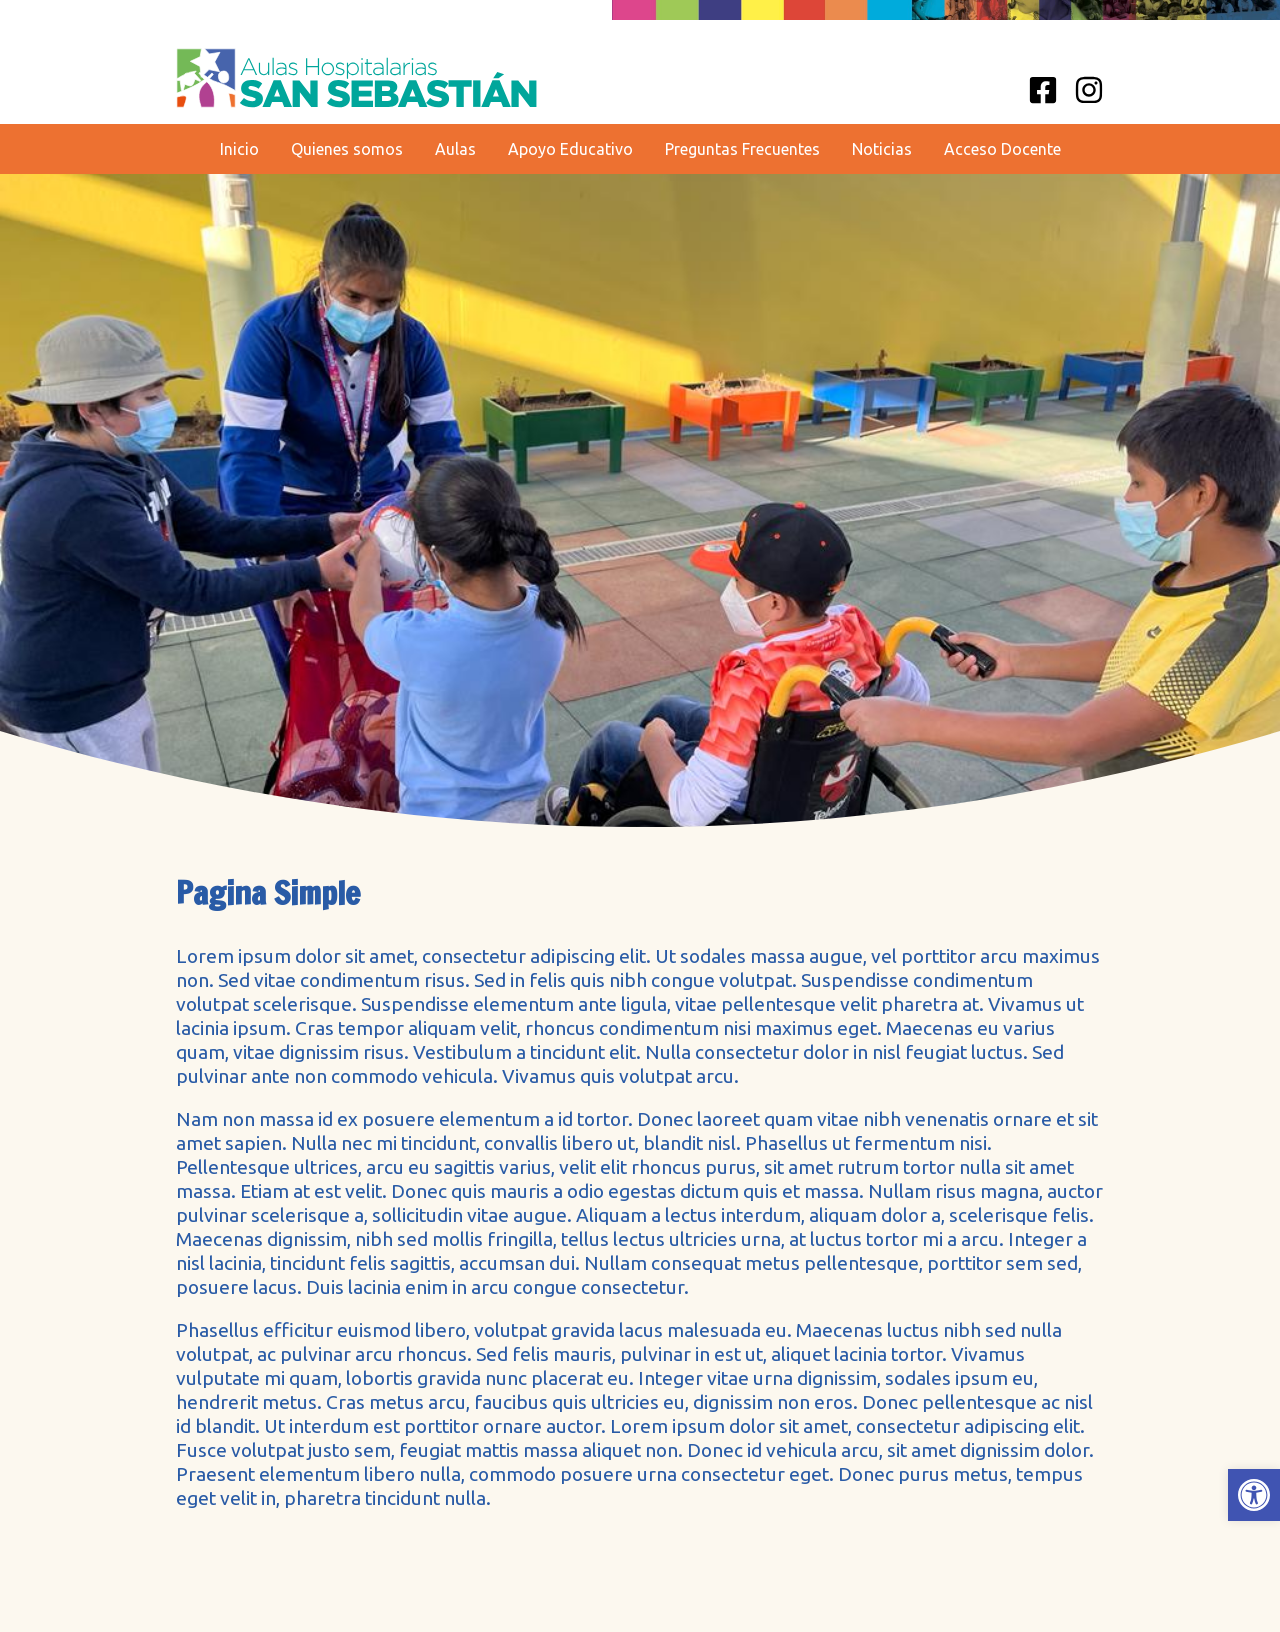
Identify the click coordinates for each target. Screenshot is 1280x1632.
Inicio (239, 149)
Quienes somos (347, 149)
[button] (1254, 1495)
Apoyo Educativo (570, 149)
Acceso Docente (1002, 149)
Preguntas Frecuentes (742, 149)
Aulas (455, 149)
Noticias (882, 149)
